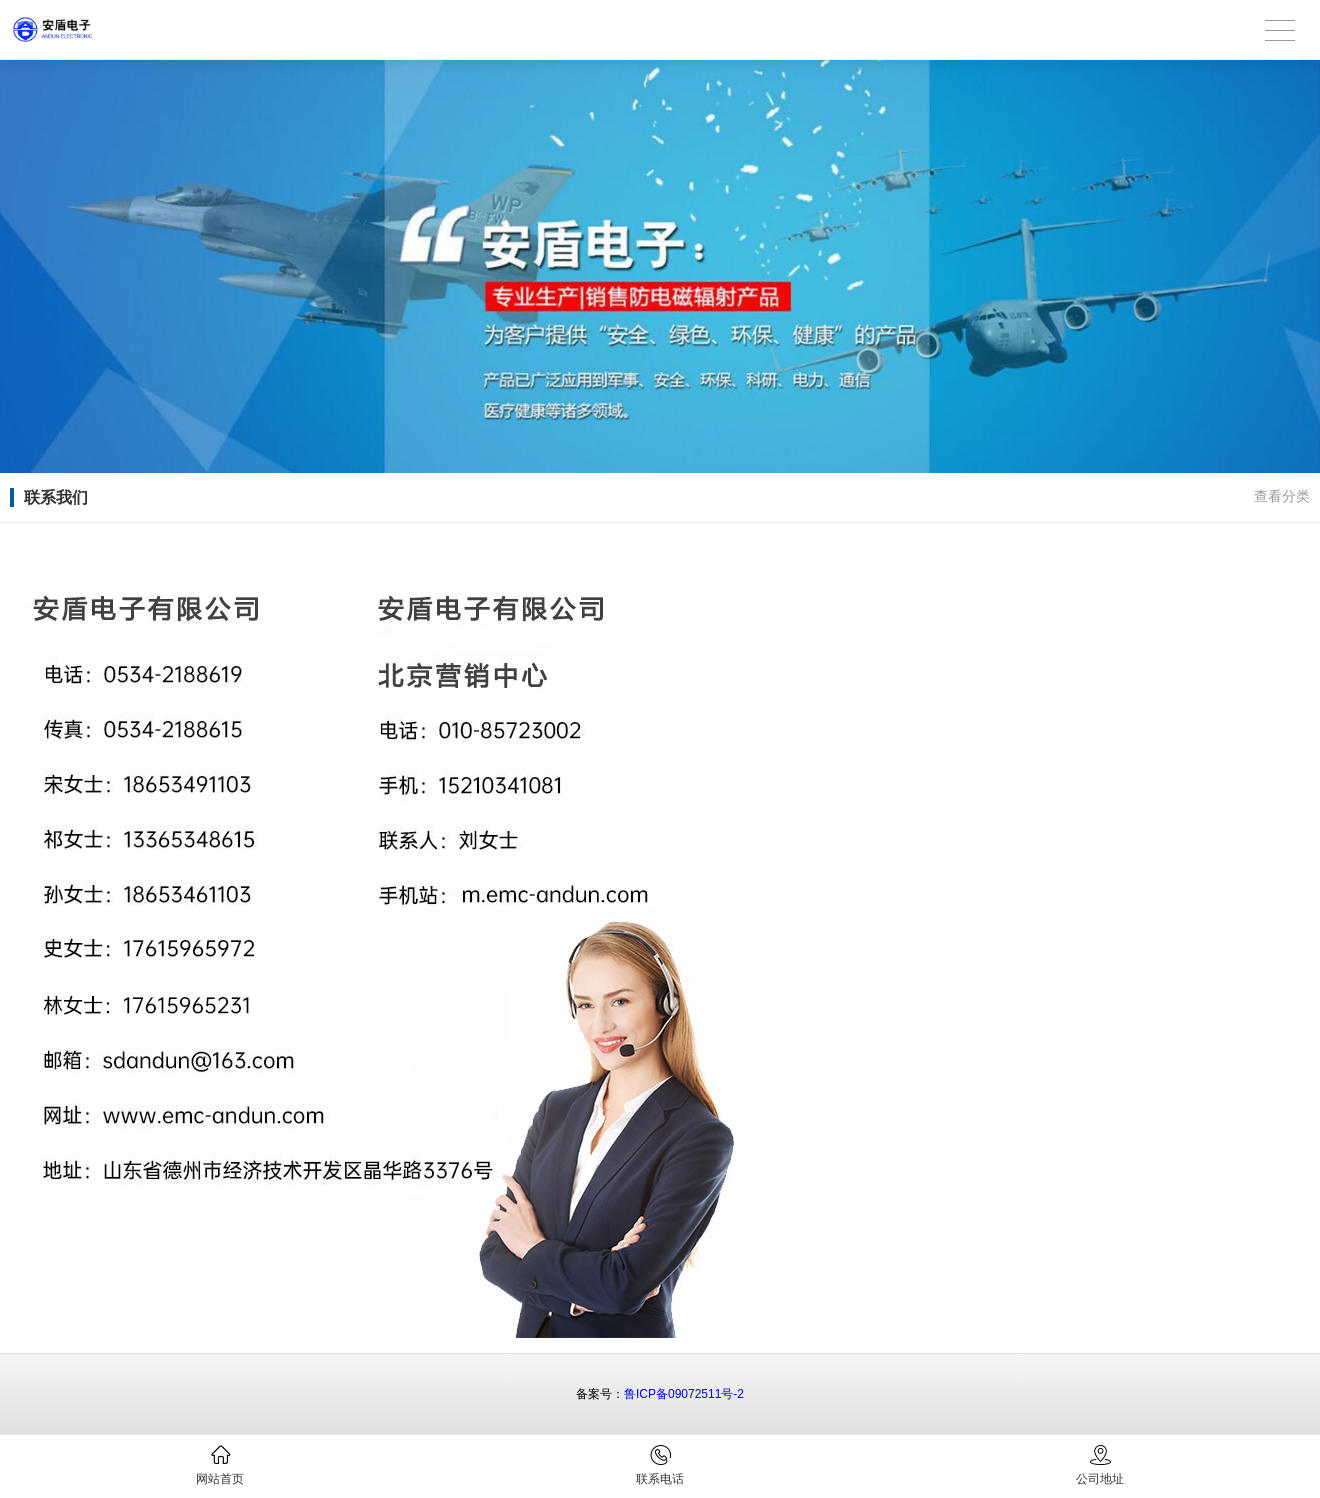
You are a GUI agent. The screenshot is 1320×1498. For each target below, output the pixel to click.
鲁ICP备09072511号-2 (684, 1394)
